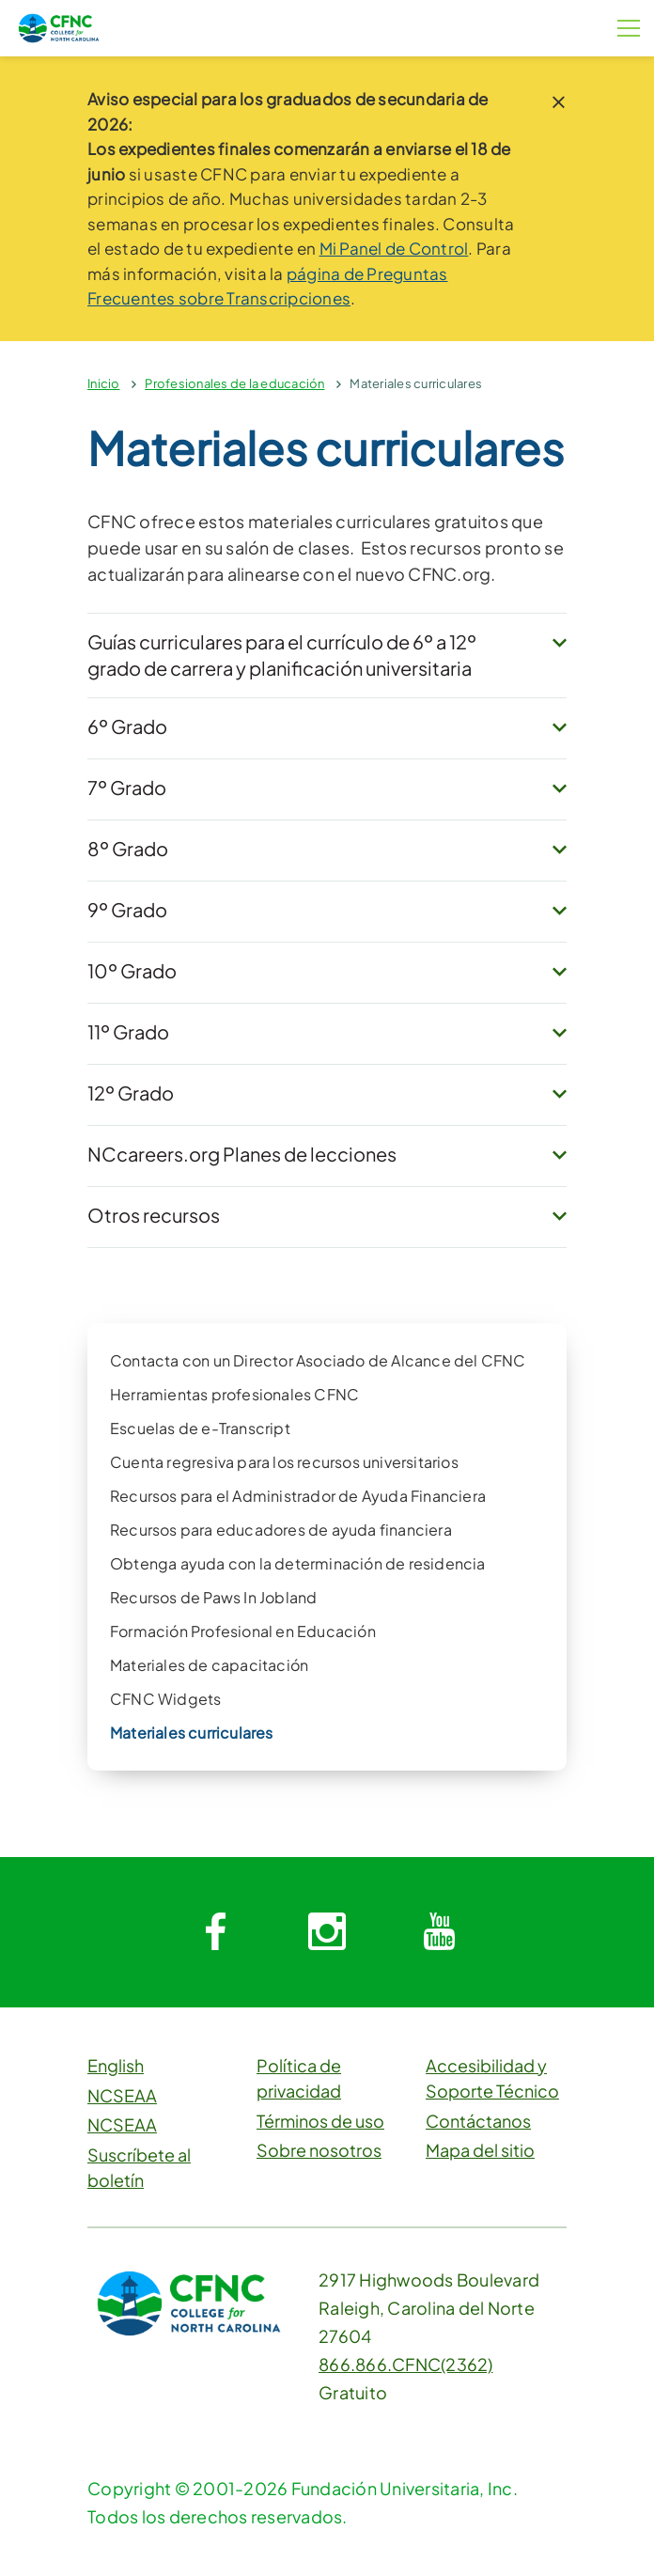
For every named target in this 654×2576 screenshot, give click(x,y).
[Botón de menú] (628, 28)
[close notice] (559, 101)
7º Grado (126, 787)
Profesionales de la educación (234, 383)
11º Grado (128, 1031)
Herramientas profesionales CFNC (234, 1394)
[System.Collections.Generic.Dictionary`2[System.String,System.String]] (215, 1932)
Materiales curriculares (416, 383)
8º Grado (127, 848)
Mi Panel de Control (394, 248)
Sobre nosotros (319, 2150)
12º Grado (130, 1092)
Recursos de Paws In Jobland (213, 1597)
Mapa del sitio (480, 2150)
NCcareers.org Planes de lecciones (242, 1153)
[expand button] (560, 644)
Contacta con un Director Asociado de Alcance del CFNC (318, 1360)
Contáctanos (478, 2120)
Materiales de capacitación (209, 1665)
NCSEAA (122, 2095)
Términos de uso (320, 2120)
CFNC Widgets (165, 1699)
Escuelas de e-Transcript (200, 1428)
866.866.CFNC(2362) (406, 2364)
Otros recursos (153, 1214)
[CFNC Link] (58, 26)
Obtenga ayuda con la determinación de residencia (298, 1563)
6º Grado (127, 726)
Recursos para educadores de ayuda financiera (281, 1529)
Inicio (103, 383)
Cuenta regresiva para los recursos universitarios (284, 1462)
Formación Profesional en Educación (243, 1631)
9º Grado (127, 909)
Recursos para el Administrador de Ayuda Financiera (298, 1496)
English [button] (115, 2065)
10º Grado (132, 970)
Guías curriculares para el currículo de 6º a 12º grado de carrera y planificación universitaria (281, 654)
